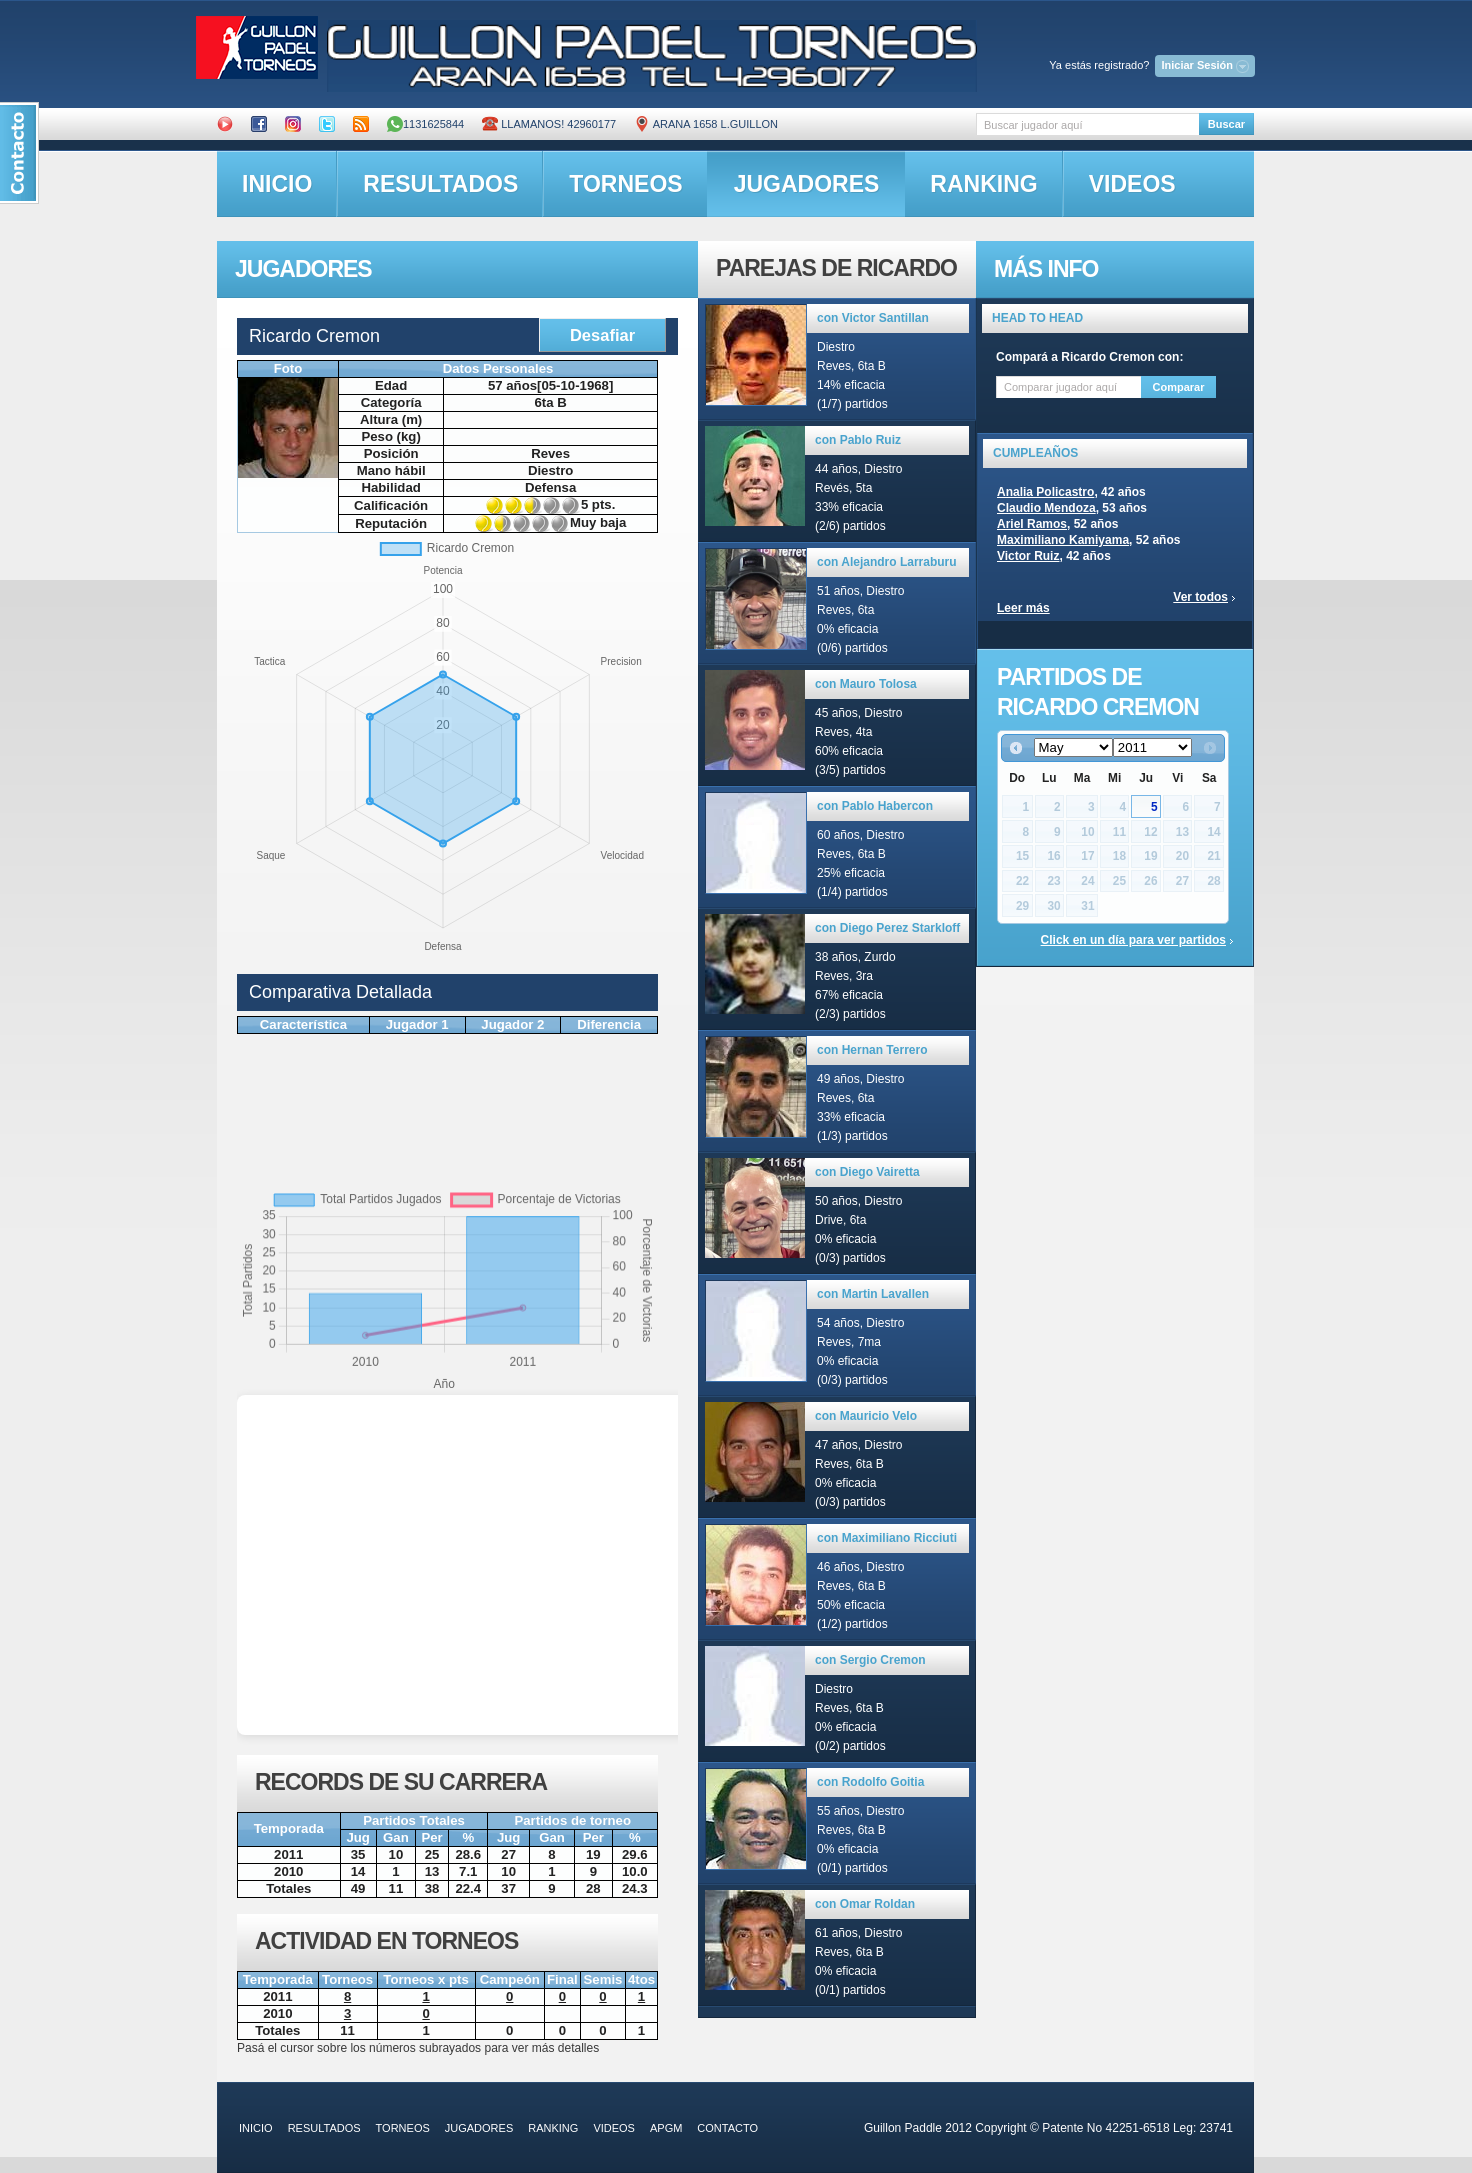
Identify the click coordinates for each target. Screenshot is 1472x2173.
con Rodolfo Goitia (870, 1782)
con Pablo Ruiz (858, 440)
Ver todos (1200, 597)
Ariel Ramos (1032, 524)
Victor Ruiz (1028, 556)
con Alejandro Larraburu (887, 562)
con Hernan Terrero (872, 1050)
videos (1132, 184)
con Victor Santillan (873, 318)
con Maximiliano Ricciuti (887, 1538)
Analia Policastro (1045, 492)
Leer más (1023, 608)
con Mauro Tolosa (866, 684)
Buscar (1226, 124)
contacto (727, 2128)
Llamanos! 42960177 (549, 124)
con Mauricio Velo (866, 1416)
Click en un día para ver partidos (1133, 940)
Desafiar (602, 335)
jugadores (807, 184)
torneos (625, 184)
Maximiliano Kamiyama (1063, 540)
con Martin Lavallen (873, 1294)
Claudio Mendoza (1046, 508)
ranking (983, 184)
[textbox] (1087, 124)
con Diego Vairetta (867, 1172)
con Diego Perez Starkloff (887, 928)
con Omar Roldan (865, 1904)
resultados (440, 184)
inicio (277, 184)
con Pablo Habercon (875, 806)
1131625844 (425, 124)
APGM (666, 2128)
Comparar (1179, 387)
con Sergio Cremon (870, 1660)
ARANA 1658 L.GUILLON (706, 124)
